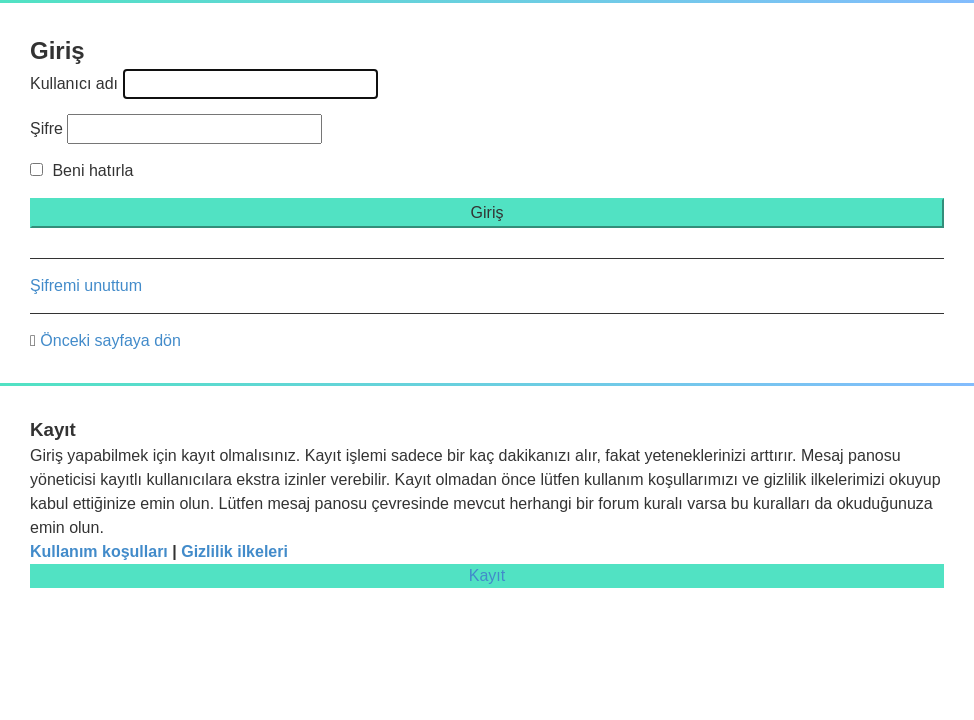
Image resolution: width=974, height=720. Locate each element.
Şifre (46, 128)
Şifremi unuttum (86, 285)
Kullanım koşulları (99, 551)
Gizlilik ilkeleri (234, 551)
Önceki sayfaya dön (110, 340)
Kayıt (487, 575)
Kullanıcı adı (74, 83)
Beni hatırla (81, 170)
